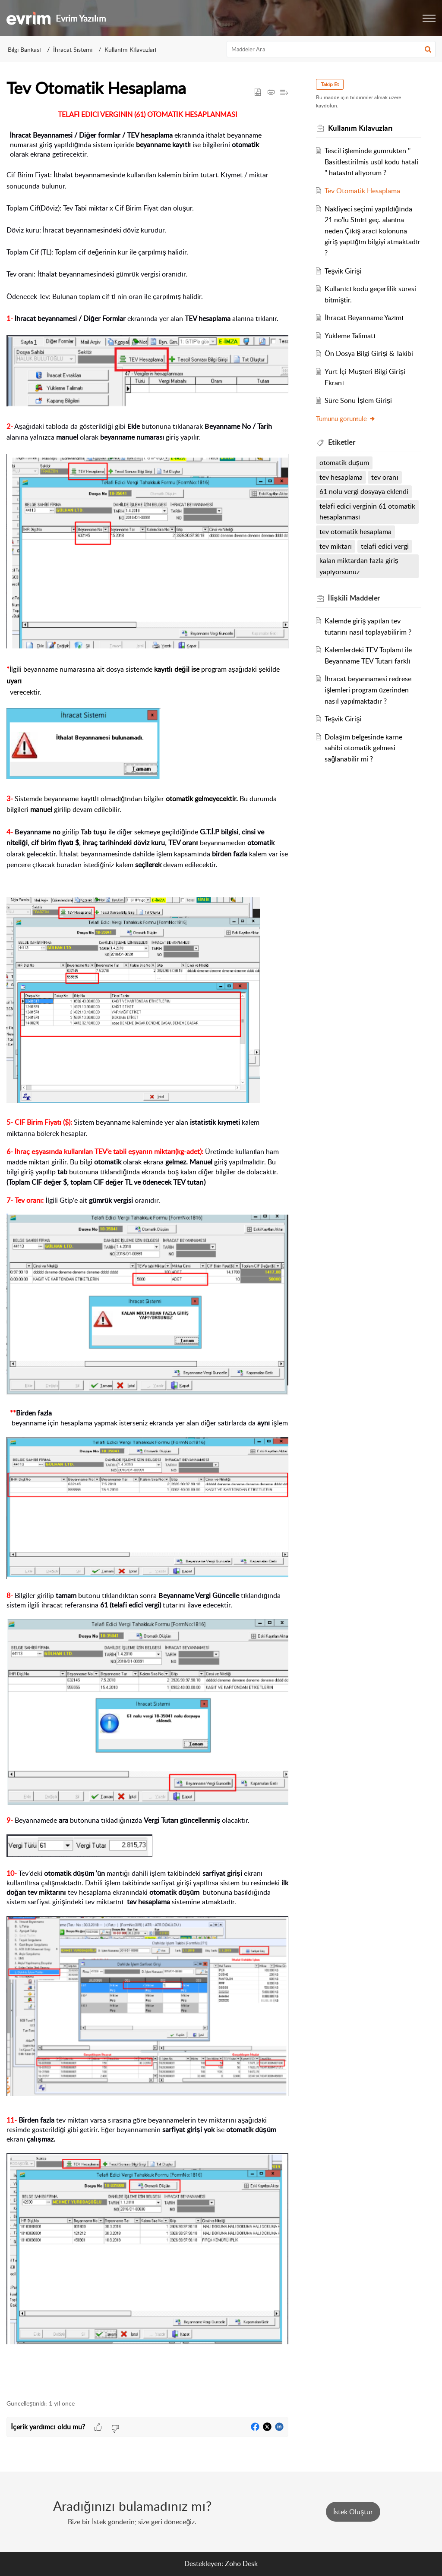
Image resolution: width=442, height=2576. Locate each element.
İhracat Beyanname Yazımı (364, 317)
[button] (429, 18)
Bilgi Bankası (24, 49)
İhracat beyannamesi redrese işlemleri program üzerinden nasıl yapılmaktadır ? (368, 689)
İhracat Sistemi (72, 49)
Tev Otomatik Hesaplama (362, 190)
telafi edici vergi (385, 546)
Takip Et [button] (330, 84)
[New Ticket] (353, 2511)
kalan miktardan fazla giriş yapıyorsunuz (358, 566)
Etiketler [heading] (342, 442)
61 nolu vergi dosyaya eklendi (363, 491)
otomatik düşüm (344, 462)
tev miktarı (335, 546)
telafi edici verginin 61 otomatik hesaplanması (367, 511)
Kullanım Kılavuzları (130, 49)
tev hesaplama (341, 477)
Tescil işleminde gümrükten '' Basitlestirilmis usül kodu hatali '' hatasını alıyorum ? (371, 161)
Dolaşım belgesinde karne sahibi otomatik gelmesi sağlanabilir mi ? (363, 748)
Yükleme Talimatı (350, 335)
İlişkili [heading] (354, 598)
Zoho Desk (241, 2563)
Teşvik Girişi (343, 271)
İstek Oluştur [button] (353, 2511)
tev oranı (384, 477)
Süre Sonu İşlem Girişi (358, 400)
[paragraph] (147, 1249)
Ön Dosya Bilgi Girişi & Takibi (369, 353)
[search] (331, 49)
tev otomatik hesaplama (355, 531)
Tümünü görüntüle (346, 418)
